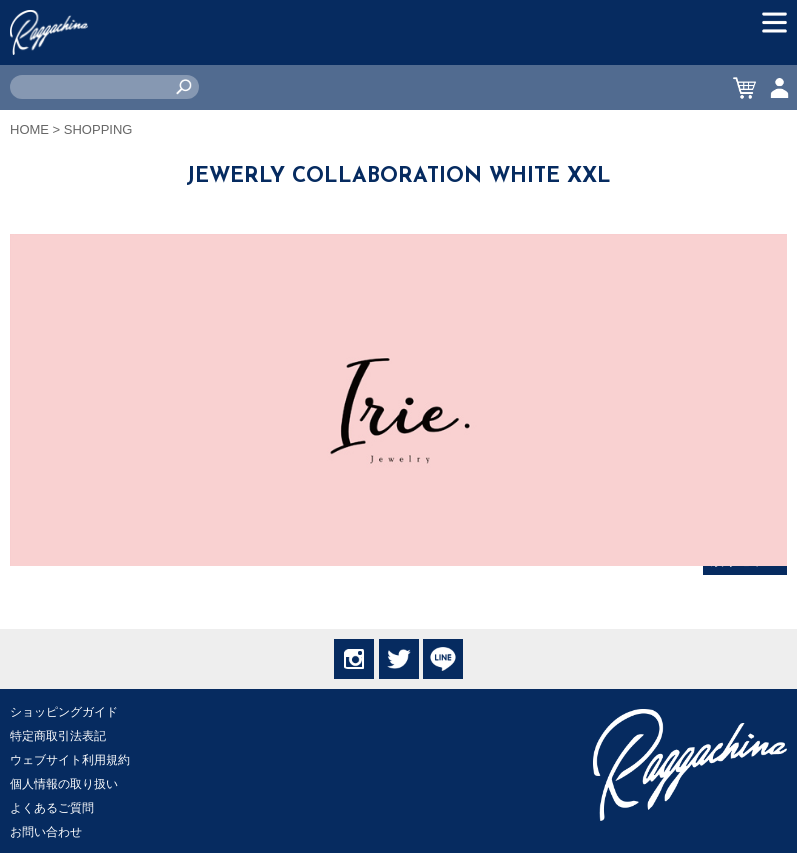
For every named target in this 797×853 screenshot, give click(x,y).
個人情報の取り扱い (64, 784)
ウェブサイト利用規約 (70, 760)
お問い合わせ (46, 832)
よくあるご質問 (52, 808)
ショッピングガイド (64, 712)
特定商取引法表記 (58, 736)
